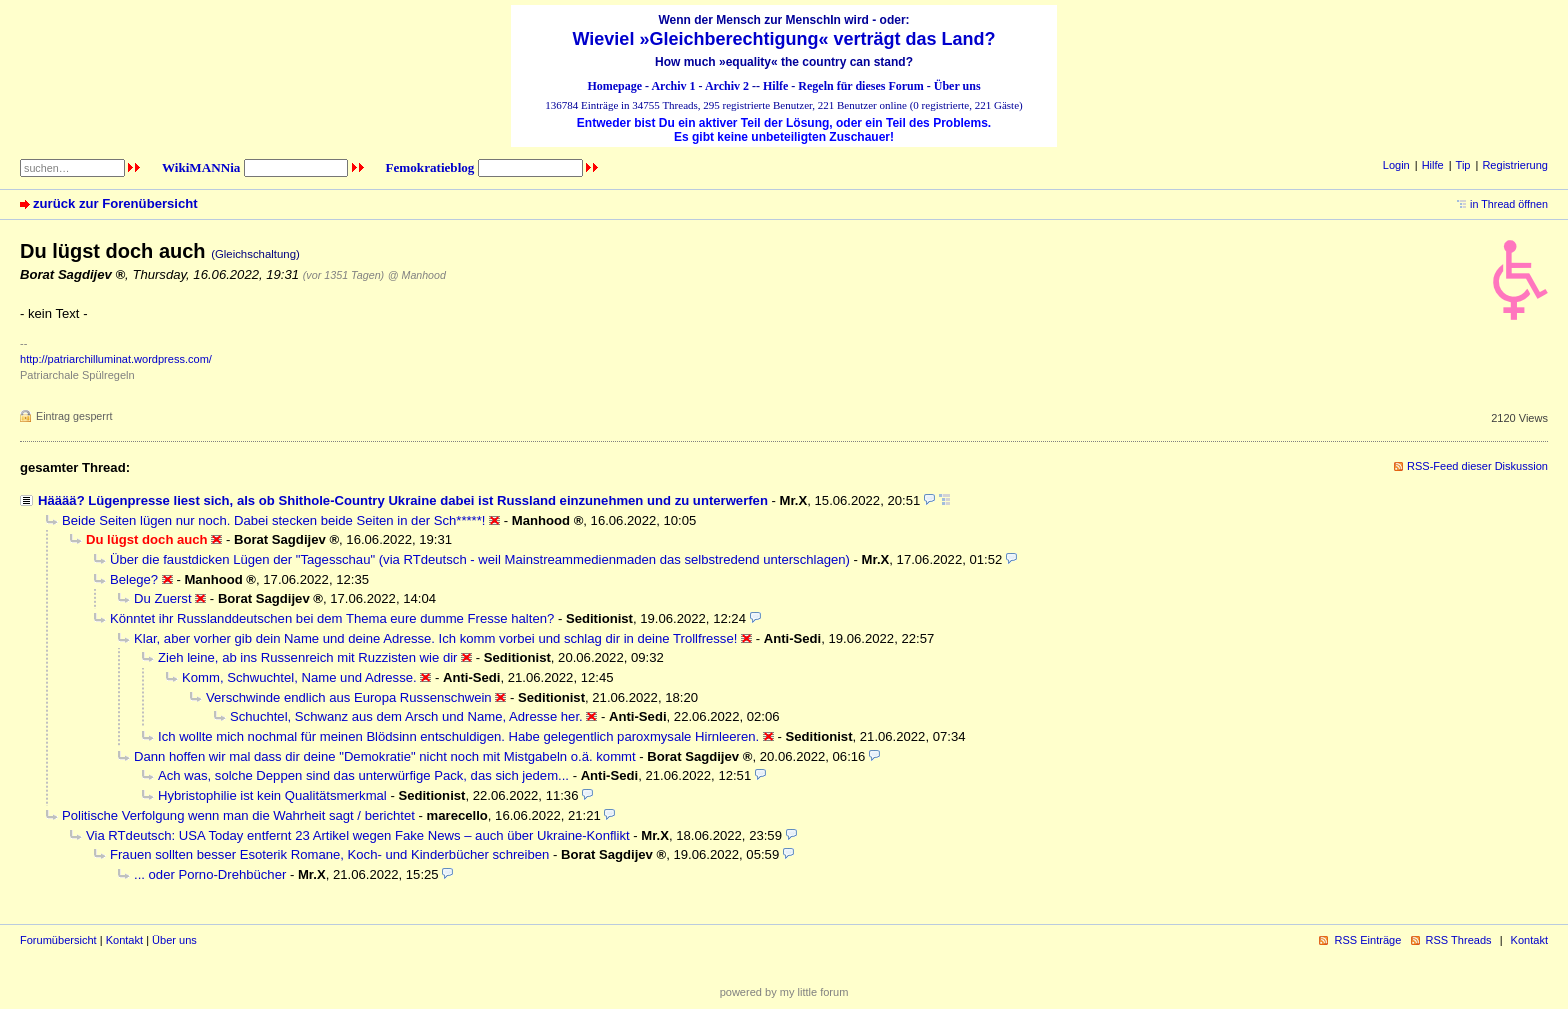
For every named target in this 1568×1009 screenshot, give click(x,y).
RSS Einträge (1367, 940)
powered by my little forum (784, 992)
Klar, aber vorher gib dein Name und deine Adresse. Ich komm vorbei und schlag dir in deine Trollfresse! (435, 638)
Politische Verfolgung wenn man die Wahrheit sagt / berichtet (238, 815)
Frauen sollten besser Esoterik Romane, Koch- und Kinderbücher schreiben (329, 854)
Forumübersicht (58, 940)
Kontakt (124, 940)
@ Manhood (417, 275)
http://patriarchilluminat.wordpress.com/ (116, 359)
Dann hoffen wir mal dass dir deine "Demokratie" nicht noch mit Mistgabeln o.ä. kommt (385, 756)
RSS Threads (1459, 940)
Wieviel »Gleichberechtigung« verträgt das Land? (784, 39)
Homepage (614, 86)
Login (1396, 165)
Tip (1463, 165)
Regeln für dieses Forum (860, 86)
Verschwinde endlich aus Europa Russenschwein (349, 697)
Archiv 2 (727, 86)
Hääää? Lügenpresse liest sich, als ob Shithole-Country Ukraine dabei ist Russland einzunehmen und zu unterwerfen (403, 500)
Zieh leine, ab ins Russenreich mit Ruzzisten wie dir (307, 657)
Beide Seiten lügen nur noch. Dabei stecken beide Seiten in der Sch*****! (273, 520)
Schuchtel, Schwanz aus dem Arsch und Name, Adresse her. (406, 716)
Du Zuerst (163, 598)
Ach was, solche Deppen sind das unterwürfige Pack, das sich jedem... (363, 775)
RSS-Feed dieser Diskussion (1477, 466)
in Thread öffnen (1509, 204)
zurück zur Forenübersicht (115, 203)
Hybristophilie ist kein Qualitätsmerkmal (272, 795)
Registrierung (1515, 165)
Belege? (134, 579)
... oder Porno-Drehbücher (210, 874)
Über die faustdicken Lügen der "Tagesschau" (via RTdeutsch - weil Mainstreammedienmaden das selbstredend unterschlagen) (480, 559)
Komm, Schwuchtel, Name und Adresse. (299, 677)
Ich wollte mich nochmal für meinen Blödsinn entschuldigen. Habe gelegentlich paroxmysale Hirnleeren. (458, 736)
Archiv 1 (673, 86)
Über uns (957, 86)
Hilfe (775, 86)
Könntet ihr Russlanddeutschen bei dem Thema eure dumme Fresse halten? (332, 618)
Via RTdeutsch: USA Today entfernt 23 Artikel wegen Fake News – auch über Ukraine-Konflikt (358, 835)
